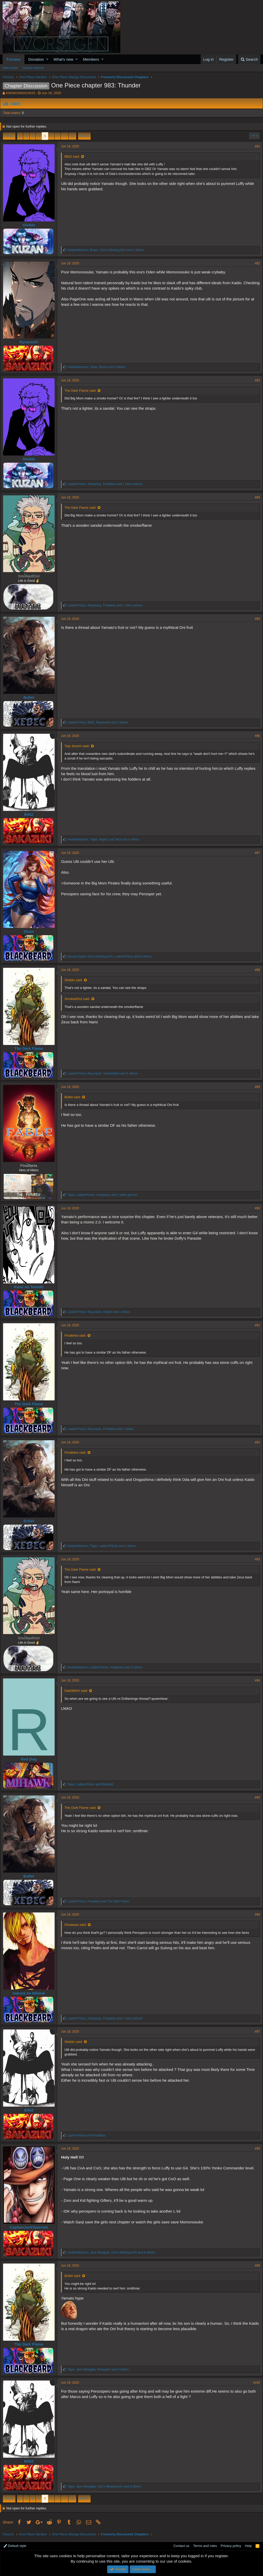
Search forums (33, 68)
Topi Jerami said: (79, 746)
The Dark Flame (31, 1048)
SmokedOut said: (79, 999)
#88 (255, 970)
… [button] (64, 136)
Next (83, 136)
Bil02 (31, 814)
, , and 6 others (112, 956)
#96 (255, 1914)
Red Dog (31, 1759)
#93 (255, 1559)
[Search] (249, 59)
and (89, 2135)
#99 (255, 2265)
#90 (255, 1208)
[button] (47, 59)
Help (248, 2546)
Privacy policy (231, 2546)
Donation (36, 59)
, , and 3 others (100, 722)
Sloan (31, 931)
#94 (255, 1680)
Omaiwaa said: (78, 1925)
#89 (255, 1087)
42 (72, 136)
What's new (63, 59)
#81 (255, 146)
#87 (255, 853)
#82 (255, 263)
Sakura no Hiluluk (31, 1993)
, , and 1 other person (107, 484)
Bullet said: (75, 1097)
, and (92, 1784)
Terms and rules (205, 2546)
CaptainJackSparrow (31, 2227)
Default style (15, 2546)
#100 (254, 2382)
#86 (255, 736)
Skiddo (30, 225)
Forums (13, 59)
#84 (255, 497)
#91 (255, 1325)
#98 (255, 2148)
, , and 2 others (103, 1429)
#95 (255, 1797)
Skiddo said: (76, 980)
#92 (255, 1442)
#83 (255, 380)
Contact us (181, 2546)
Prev (9, 136)
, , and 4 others (108, 250)
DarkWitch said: (78, 1691)
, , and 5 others (99, 367)
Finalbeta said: (78, 1335)
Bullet (31, 697)
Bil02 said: (74, 156)
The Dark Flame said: (83, 390)
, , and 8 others (113, 2252)
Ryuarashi (31, 342)
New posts (10, 68)
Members (91, 59)
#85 (255, 619)
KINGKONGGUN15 (20, 93)
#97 (255, 2031)
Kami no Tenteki (31, 1287)
